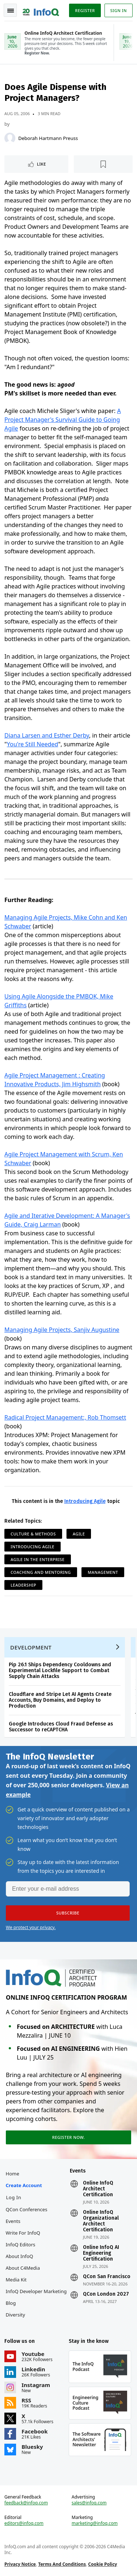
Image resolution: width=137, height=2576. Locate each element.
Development (31, 1647)
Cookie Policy (102, 2564)
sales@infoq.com (89, 2503)
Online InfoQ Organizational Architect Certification (101, 2221)
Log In (14, 2197)
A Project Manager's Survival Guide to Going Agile (62, 419)
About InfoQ (19, 2256)
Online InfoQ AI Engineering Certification (101, 2253)
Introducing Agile (85, 1501)
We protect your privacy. (31, 1927)
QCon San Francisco (106, 2277)
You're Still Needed (32, 744)
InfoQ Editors (20, 2244)
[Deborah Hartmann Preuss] (9, 138)
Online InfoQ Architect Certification (98, 2189)
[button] (68, 1913)
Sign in (118, 10)
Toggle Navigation (10, 10)
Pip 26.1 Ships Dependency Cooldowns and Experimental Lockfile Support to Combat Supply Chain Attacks (60, 1670)
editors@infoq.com (23, 2523)
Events (13, 2221)
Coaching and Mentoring (41, 1572)
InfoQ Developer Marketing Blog (36, 2297)
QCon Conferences (26, 2209)
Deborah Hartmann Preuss (48, 138)
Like (41, 164)
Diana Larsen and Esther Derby (46, 735)
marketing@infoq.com (95, 2523)
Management (103, 1572)
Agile (79, 1534)
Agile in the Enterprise (38, 1559)
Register (85, 10)
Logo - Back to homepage (41, 9)
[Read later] (103, 164)
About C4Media (23, 2268)
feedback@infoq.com (26, 2503)
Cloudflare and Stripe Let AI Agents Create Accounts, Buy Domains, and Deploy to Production (60, 1700)
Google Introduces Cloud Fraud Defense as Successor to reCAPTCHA (61, 1727)
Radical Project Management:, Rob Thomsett (65, 1417)
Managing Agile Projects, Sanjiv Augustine (61, 1330)
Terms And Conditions (62, 2564)
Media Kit (16, 2279)
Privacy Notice (20, 2564)
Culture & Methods (33, 1534)
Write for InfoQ (23, 2233)
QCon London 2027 (106, 2294)
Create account (24, 2185)
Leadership (23, 1585)
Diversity (15, 2314)
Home (12, 2173)
